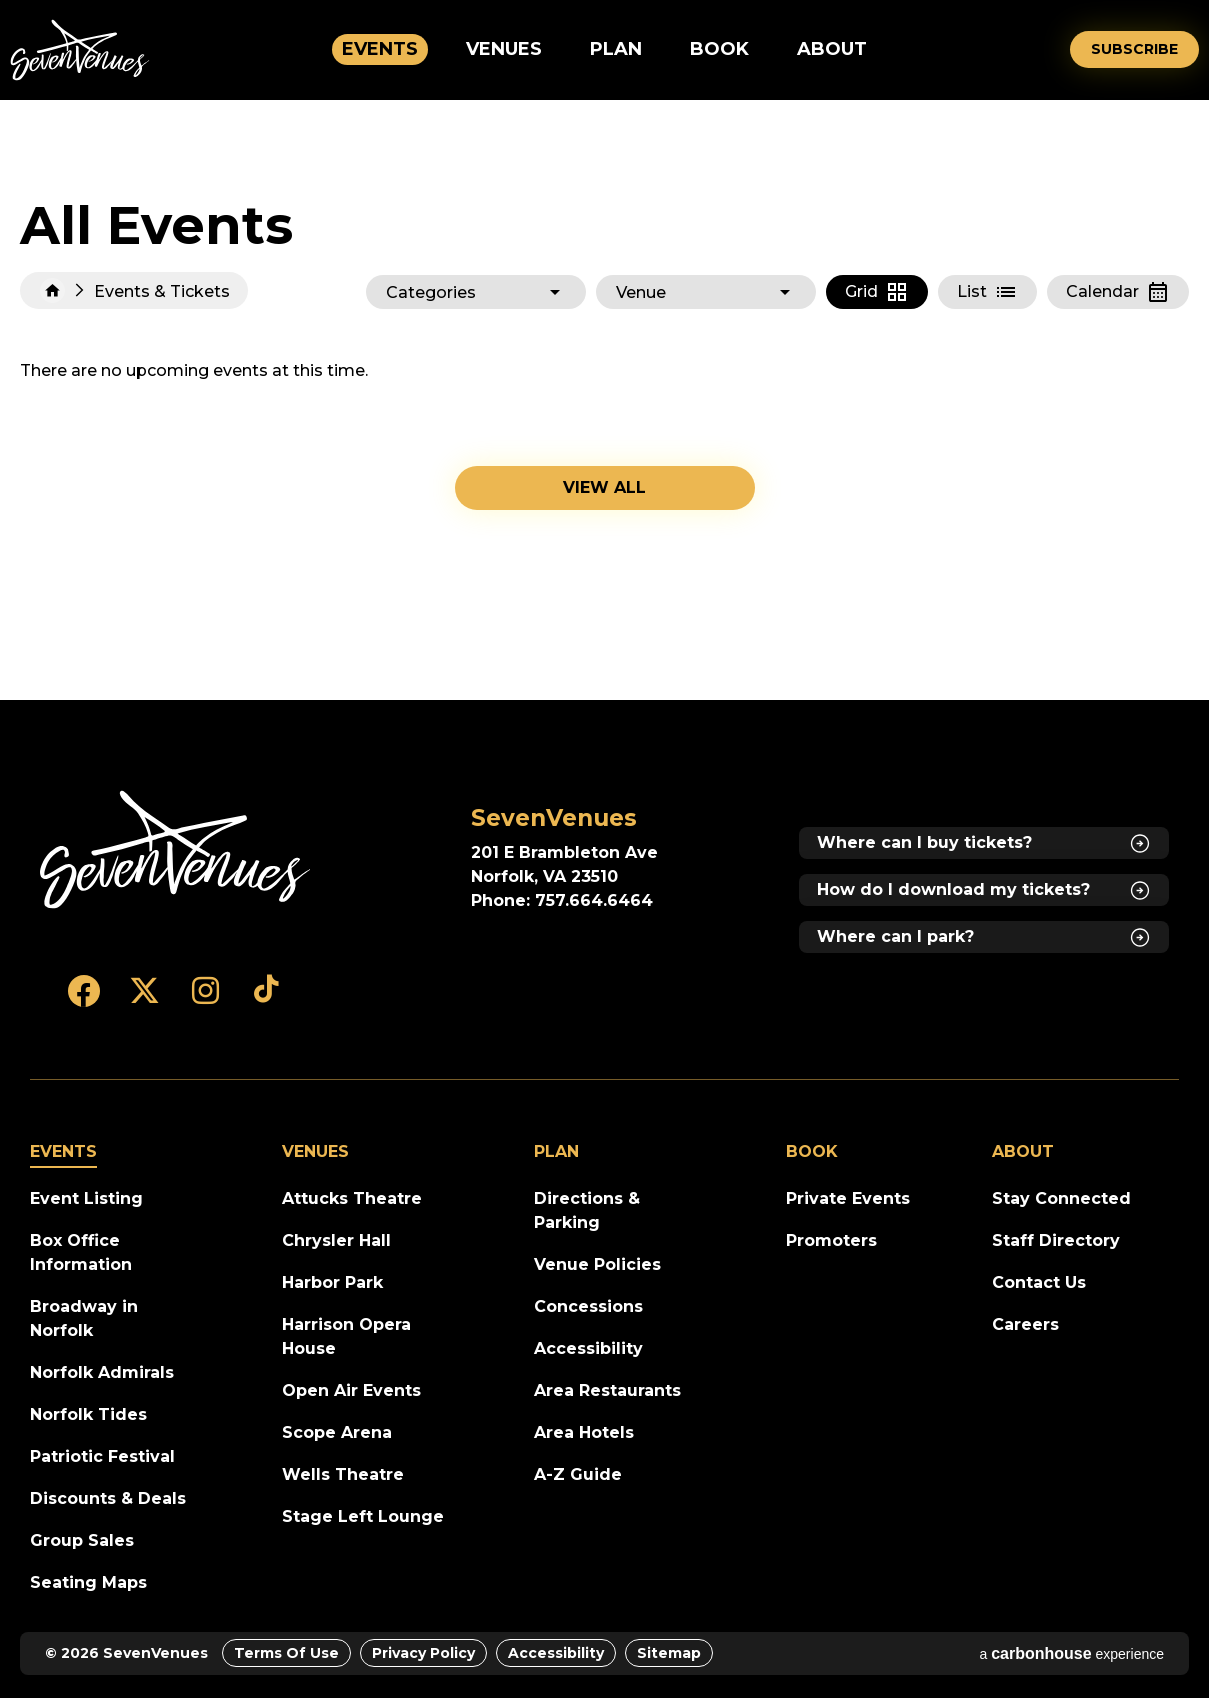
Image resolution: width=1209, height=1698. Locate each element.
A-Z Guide (578, 1474)
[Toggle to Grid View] (877, 292)
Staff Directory (1056, 1240)
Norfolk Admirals (102, 1372)
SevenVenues (80, 50)
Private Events (848, 1198)
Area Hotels (584, 1432)
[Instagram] (205, 1000)
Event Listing (86, 1198)
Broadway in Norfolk (84, 1318)
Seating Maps (88, 1582)
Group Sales (82, 1540)
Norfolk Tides (88, 1414)
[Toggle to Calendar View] (1118, 292)
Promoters (831, 1240)
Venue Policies (597, 1264)
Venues (504, 49)
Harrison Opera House (346, 1336)
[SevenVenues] (175, 850)
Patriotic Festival (102, 1456)
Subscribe (1134, 49)
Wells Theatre (343, 1474)
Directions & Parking (587, 1210)
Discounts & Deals (108, 1498)
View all (604, 487)
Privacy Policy (423, 1653)
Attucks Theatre (352, 1198)
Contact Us (1039, 1282)
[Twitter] (144, 1000)
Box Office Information (81, 1252)
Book (719, 49)
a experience (1071, 1653)
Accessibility (588, 1348)
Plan (616, 49)
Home (52, 290)
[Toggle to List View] (987, 292)
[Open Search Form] (1041, 49)
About (832, 49)
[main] (604, 400)
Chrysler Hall (336, 1240)
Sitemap (669, 1653)
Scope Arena (337, 1432)
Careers (1025, 1324)
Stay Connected (1061, 1198)
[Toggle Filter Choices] (476, 292)
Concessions (588, 1306)
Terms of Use (286, 1653)
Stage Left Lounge (363, 1516)
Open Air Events (351, 1390)
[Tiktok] (266, 1000)
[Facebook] (83, 1000)
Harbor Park (332, 1282)
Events (380, 49)
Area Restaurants (607, 1390)
